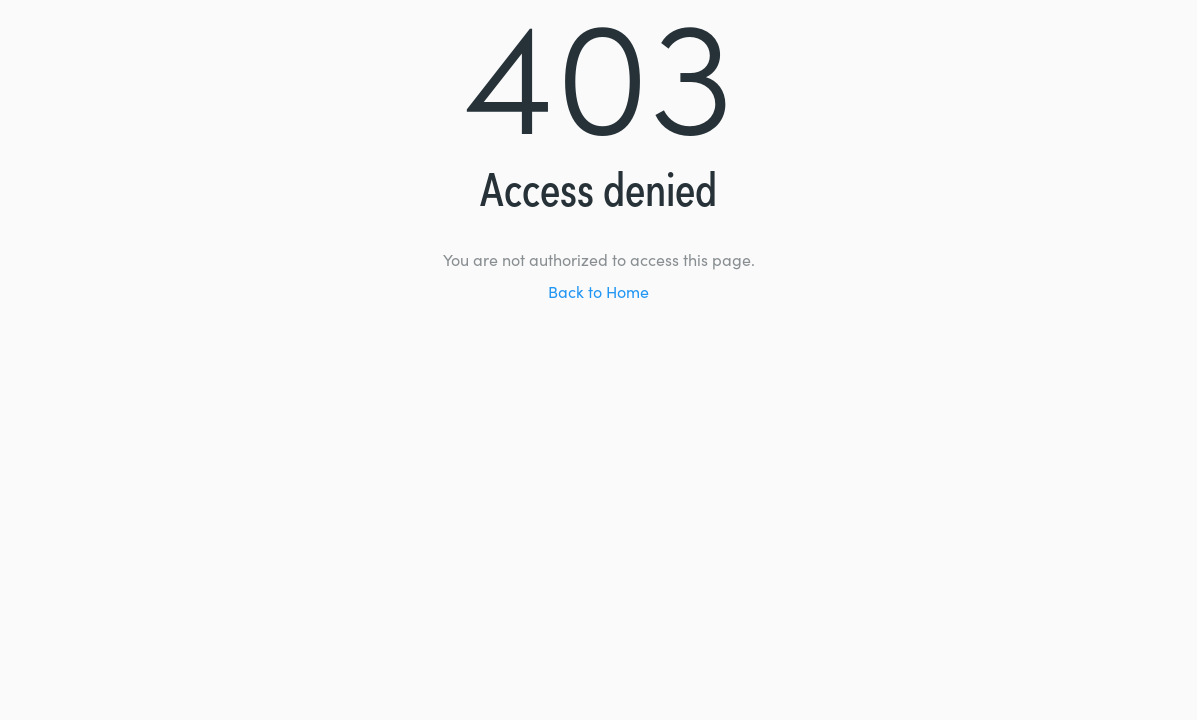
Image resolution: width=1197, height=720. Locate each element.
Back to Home (598, 294)
